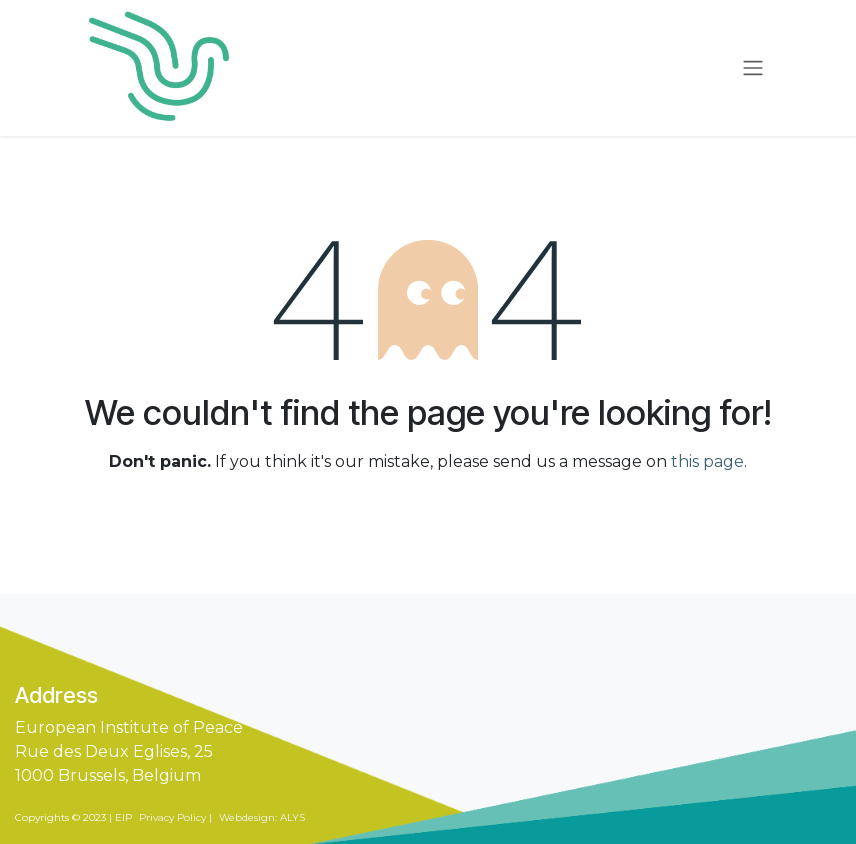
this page (707, 461)
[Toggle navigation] (753, 68)
